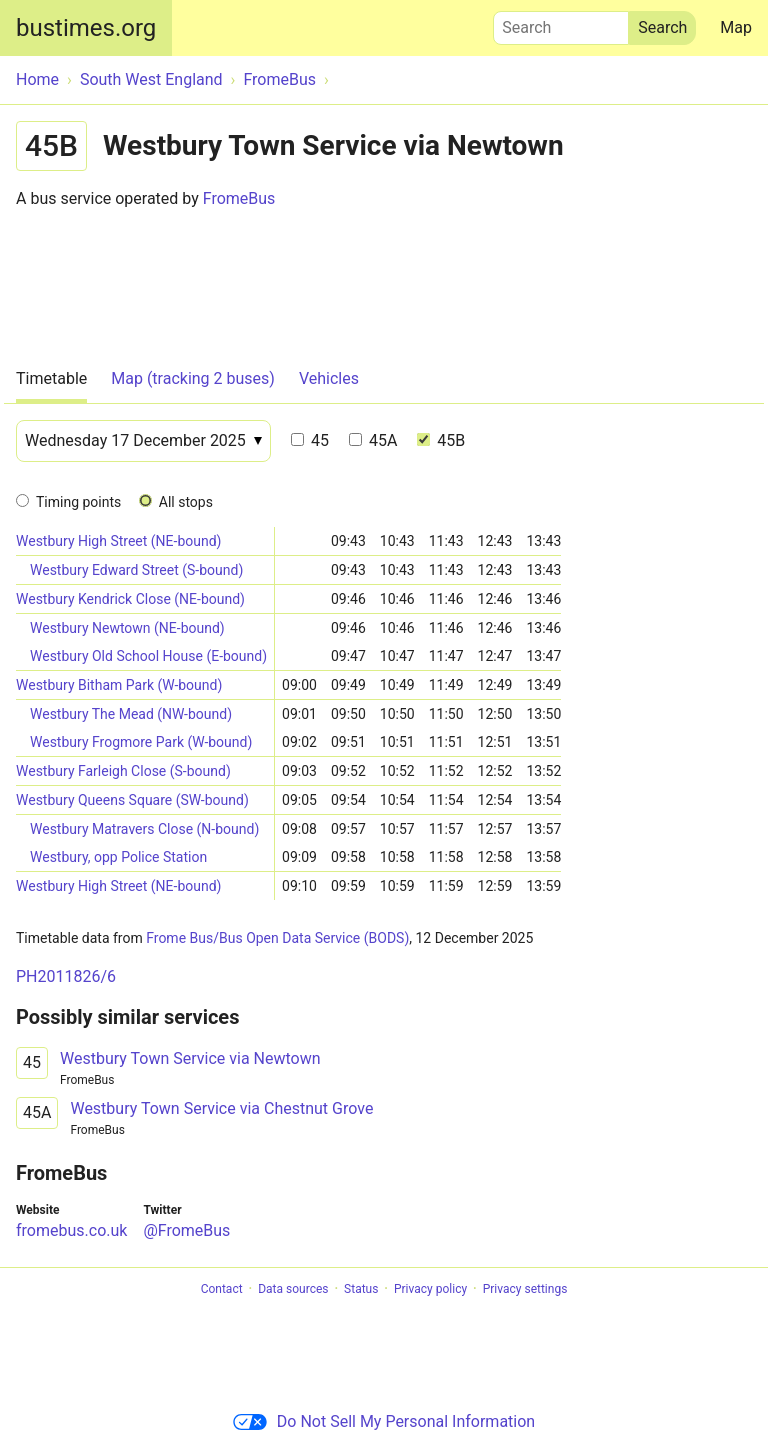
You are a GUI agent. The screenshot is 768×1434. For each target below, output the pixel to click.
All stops (186, 502)
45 (310, 440)
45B (441, 440)
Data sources (293, 1289)
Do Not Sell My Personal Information (384, 1421)
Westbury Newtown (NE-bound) (127, 628)
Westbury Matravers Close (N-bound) (144, 829)
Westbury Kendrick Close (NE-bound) (130, 599)
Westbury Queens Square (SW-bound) (132, 800)
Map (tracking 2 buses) (193, 378)
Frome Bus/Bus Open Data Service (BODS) (277, 938)
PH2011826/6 (66, 976)
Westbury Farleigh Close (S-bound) (123, 771)
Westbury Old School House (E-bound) (148, 656)
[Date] (143, 441)
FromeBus (239, 198)
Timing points (78, 502)
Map (736, 27)
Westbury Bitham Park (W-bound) (119, 685)
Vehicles (329, 378)
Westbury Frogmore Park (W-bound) (141, 742)
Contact (222, 1289)
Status (361, 1289)
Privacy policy (430, 1289)
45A (373, 440)
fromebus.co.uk (71, 1230)
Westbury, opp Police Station (118, 857)
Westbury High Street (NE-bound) (119, 541)
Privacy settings (525, 1289)
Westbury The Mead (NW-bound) (131, 714)
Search (561, 23)
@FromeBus (186, 1230)
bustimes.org (86, 28)
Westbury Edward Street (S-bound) (136, 570)
